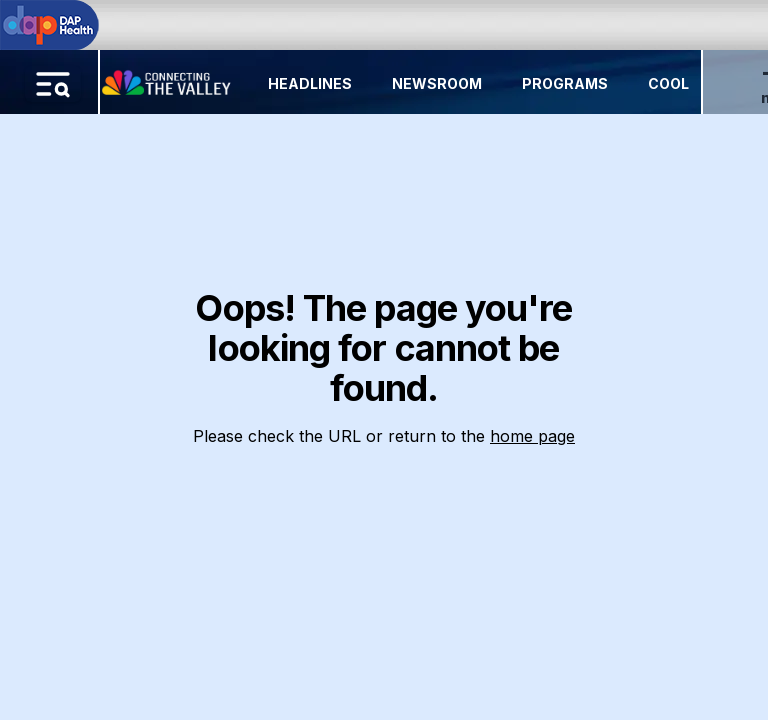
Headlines (310, 83)
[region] (384, 360)
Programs (565, 83)
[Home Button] (168, 78)
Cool (668, 83)
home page (532, 436)
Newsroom (437, 83)
